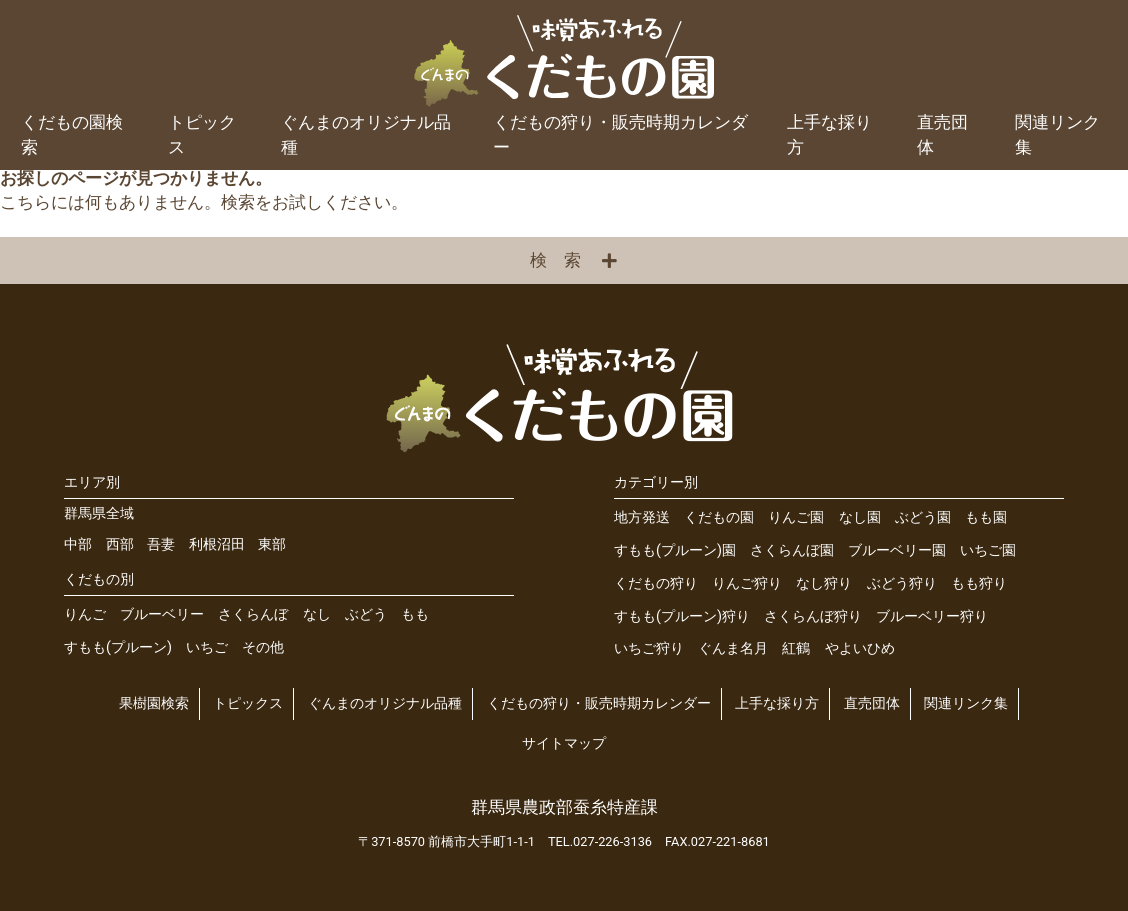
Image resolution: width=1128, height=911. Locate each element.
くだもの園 (719, 517)
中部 (78, 544)
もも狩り (979, 583)
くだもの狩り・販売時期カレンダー (620, 134)
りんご (85, 614)
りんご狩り (747, 583)
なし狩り (824, 583)
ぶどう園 (923, 517)
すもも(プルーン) (118, 647)
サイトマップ (564, 743)
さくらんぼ (253, 614)
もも (415, 614)
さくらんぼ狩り (813, 616)
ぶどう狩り (902, 583)
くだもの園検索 (72, 134)
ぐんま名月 (733, 648)
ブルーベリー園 (897, 550)
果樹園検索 (154, 703)
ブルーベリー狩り (932, 616)
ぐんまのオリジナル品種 (366, 134)
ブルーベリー (162, 614)
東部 (272, 544)
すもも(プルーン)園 (675, 550)
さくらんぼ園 (792, 550)
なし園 (860, 517)
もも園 (986, 517)
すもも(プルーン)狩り (682, 616)
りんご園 (796, 517)
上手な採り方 (829, 134)
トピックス (202, 134)
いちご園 (988, 550)
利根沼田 (217, 544)
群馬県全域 (99, 513)
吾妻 (161, 544)
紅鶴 (796, 648)
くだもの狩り (656, 583)
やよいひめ (860, 648)
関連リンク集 (1057, 134)
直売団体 (942, 134)
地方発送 (642, 517)
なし (317, 614)
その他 (263, 647)
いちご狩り (649, 648)
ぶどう (366, 614)
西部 (120, 544)
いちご (207, 647)
